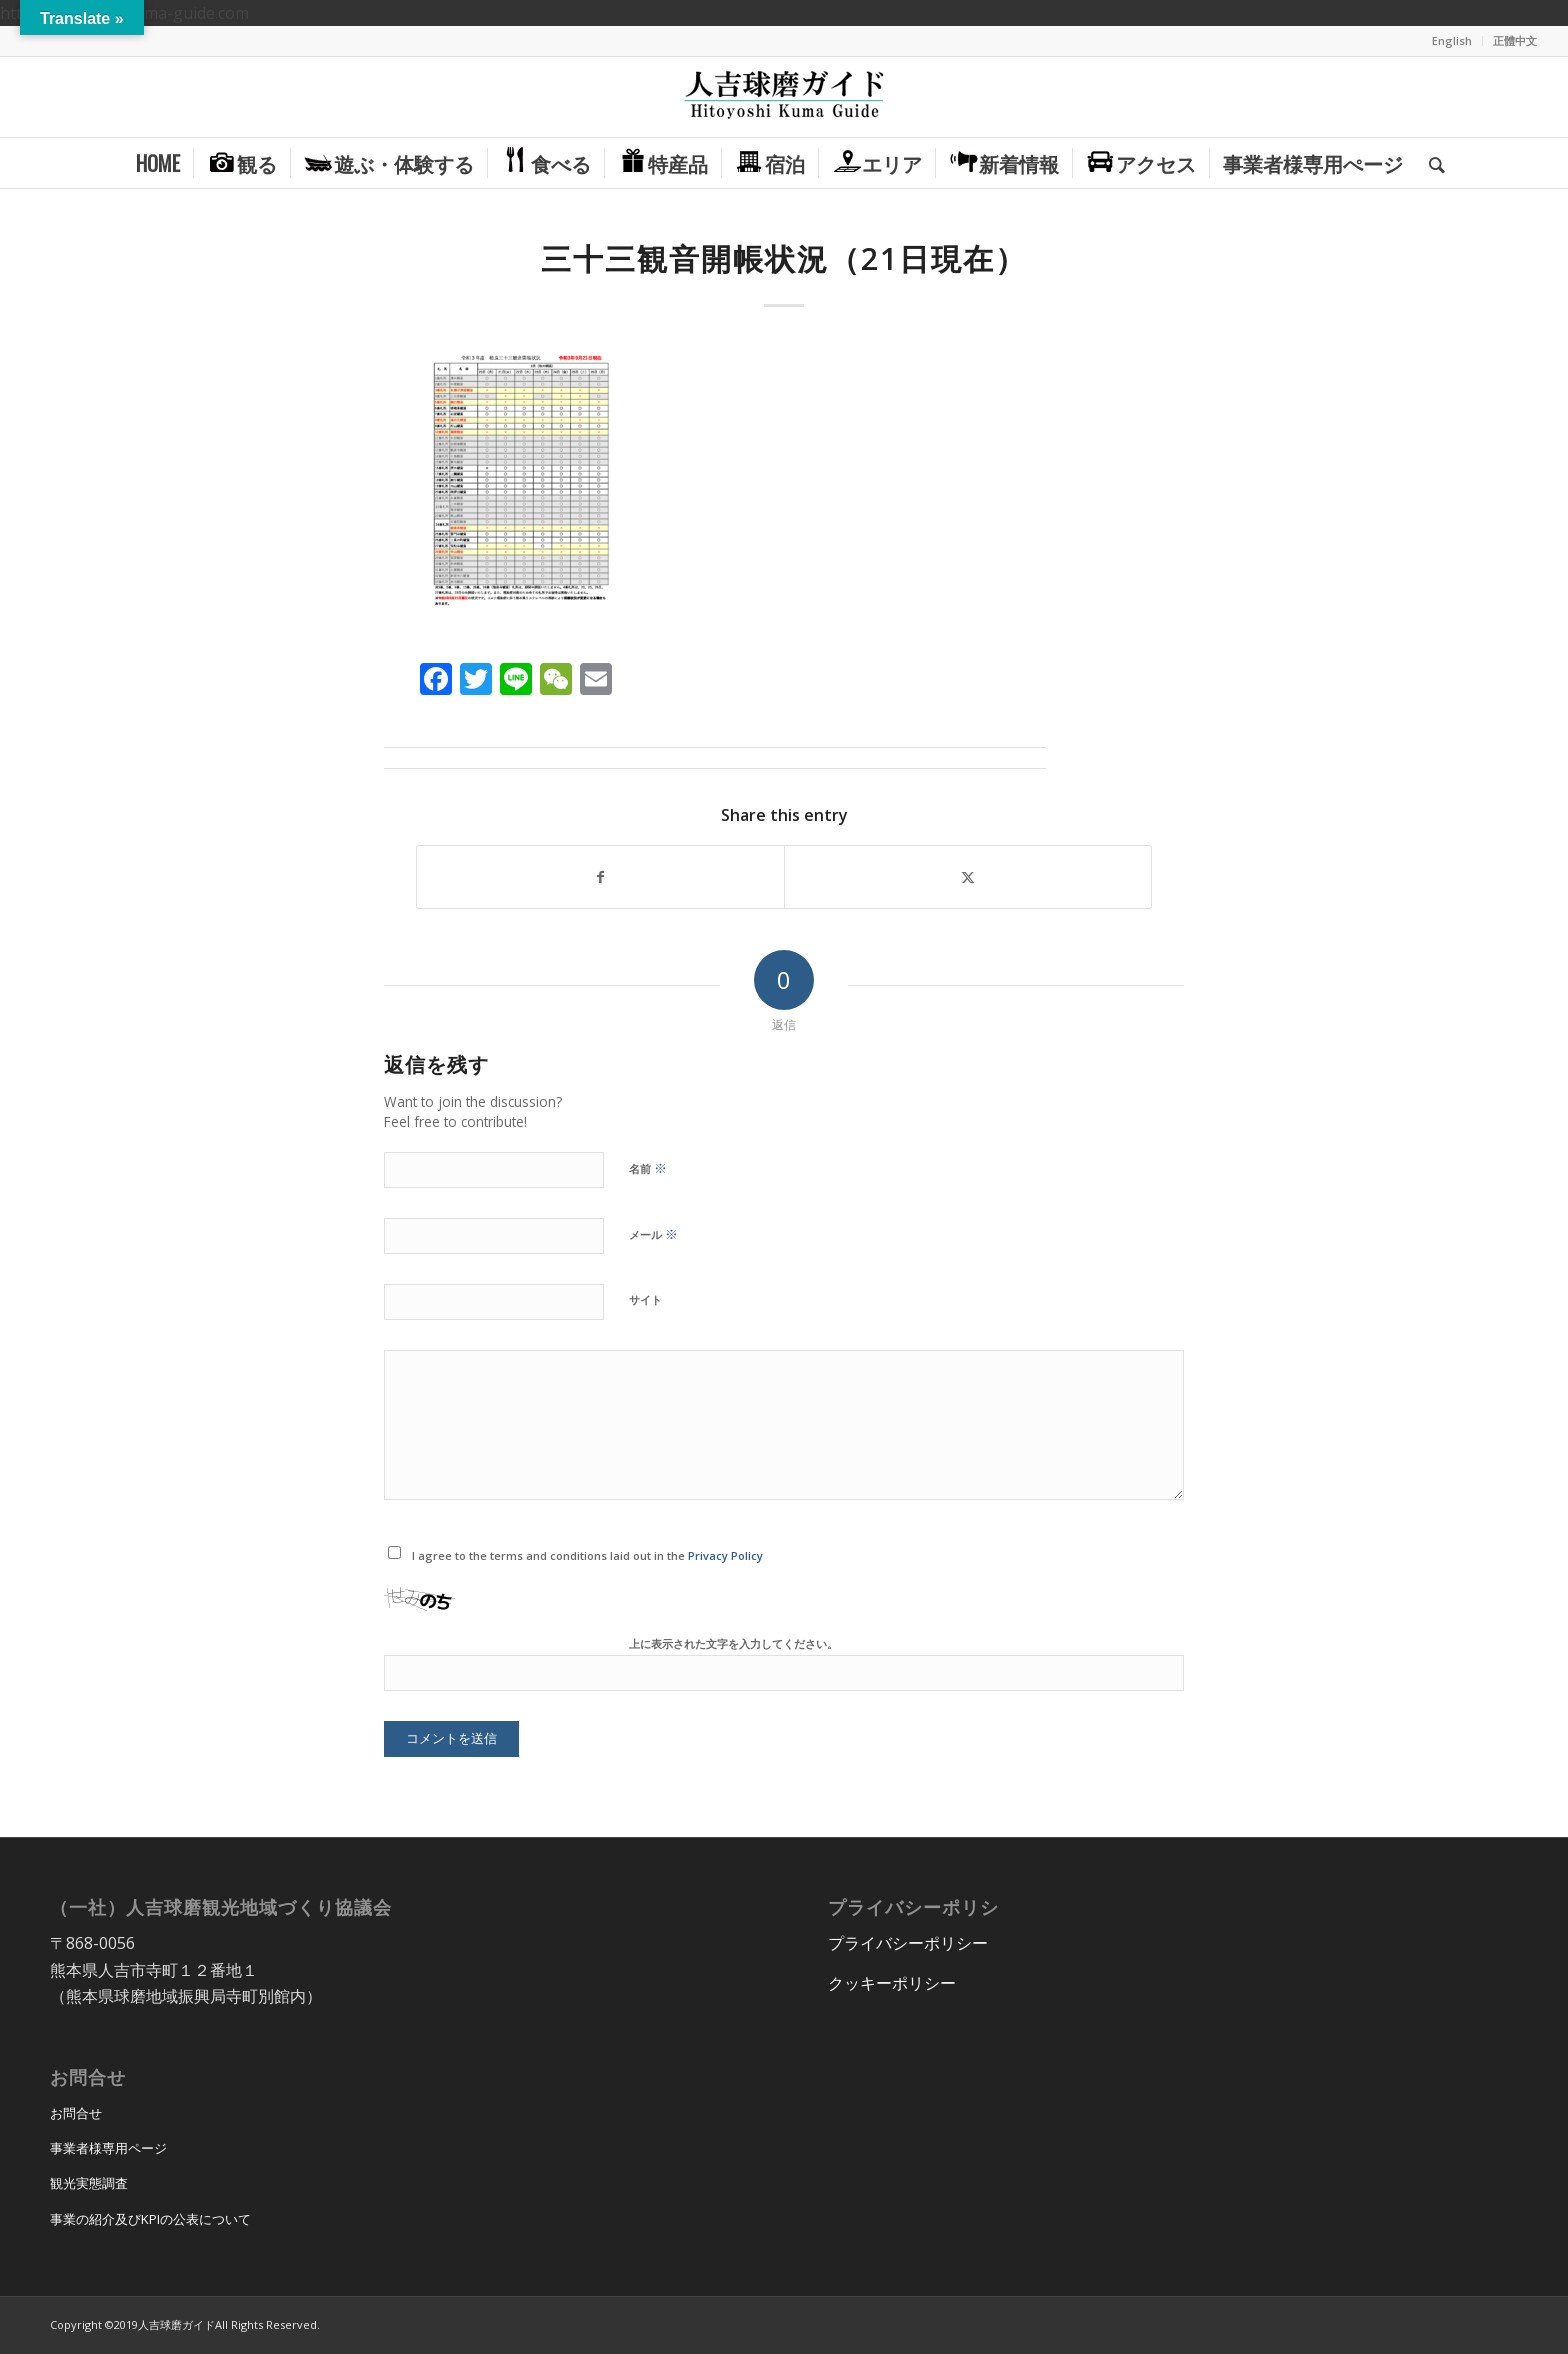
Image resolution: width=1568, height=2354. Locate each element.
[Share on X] (968, 877)
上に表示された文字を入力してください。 (733, 1643)
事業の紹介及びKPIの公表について (150, 2219)
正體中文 (1515, 40)
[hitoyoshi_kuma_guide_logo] (784, 97)
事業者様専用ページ (108, 2148)
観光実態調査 (89, 2183)
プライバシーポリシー (908, 1943)
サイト (645, 1299)
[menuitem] (1452, 41)
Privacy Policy (725, 1555)
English (1452, 40)
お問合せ (76, 2113)
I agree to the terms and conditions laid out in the (587, 1555)
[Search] (1430, 163)
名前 (648, 1168)
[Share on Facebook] (600, 877)
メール (653, 1234)
